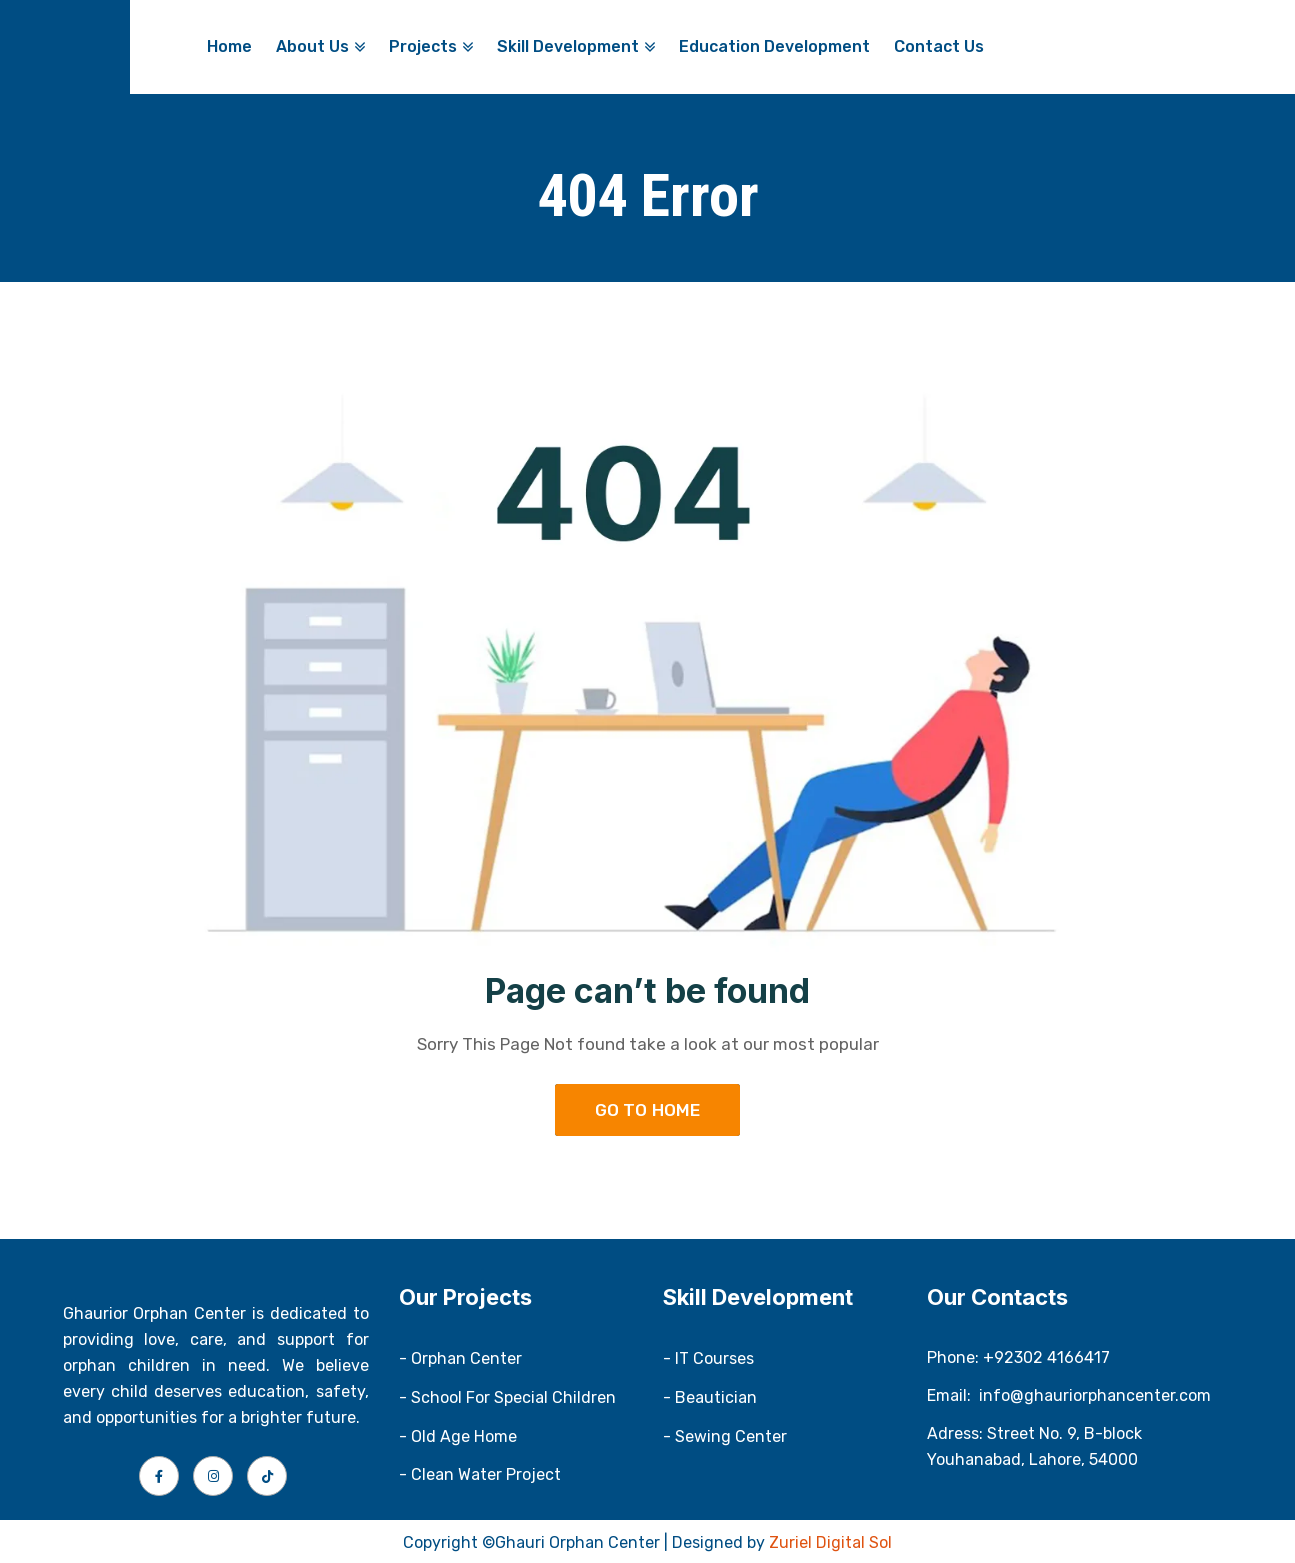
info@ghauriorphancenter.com (1095, 1395)
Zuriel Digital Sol (830, 1542)
